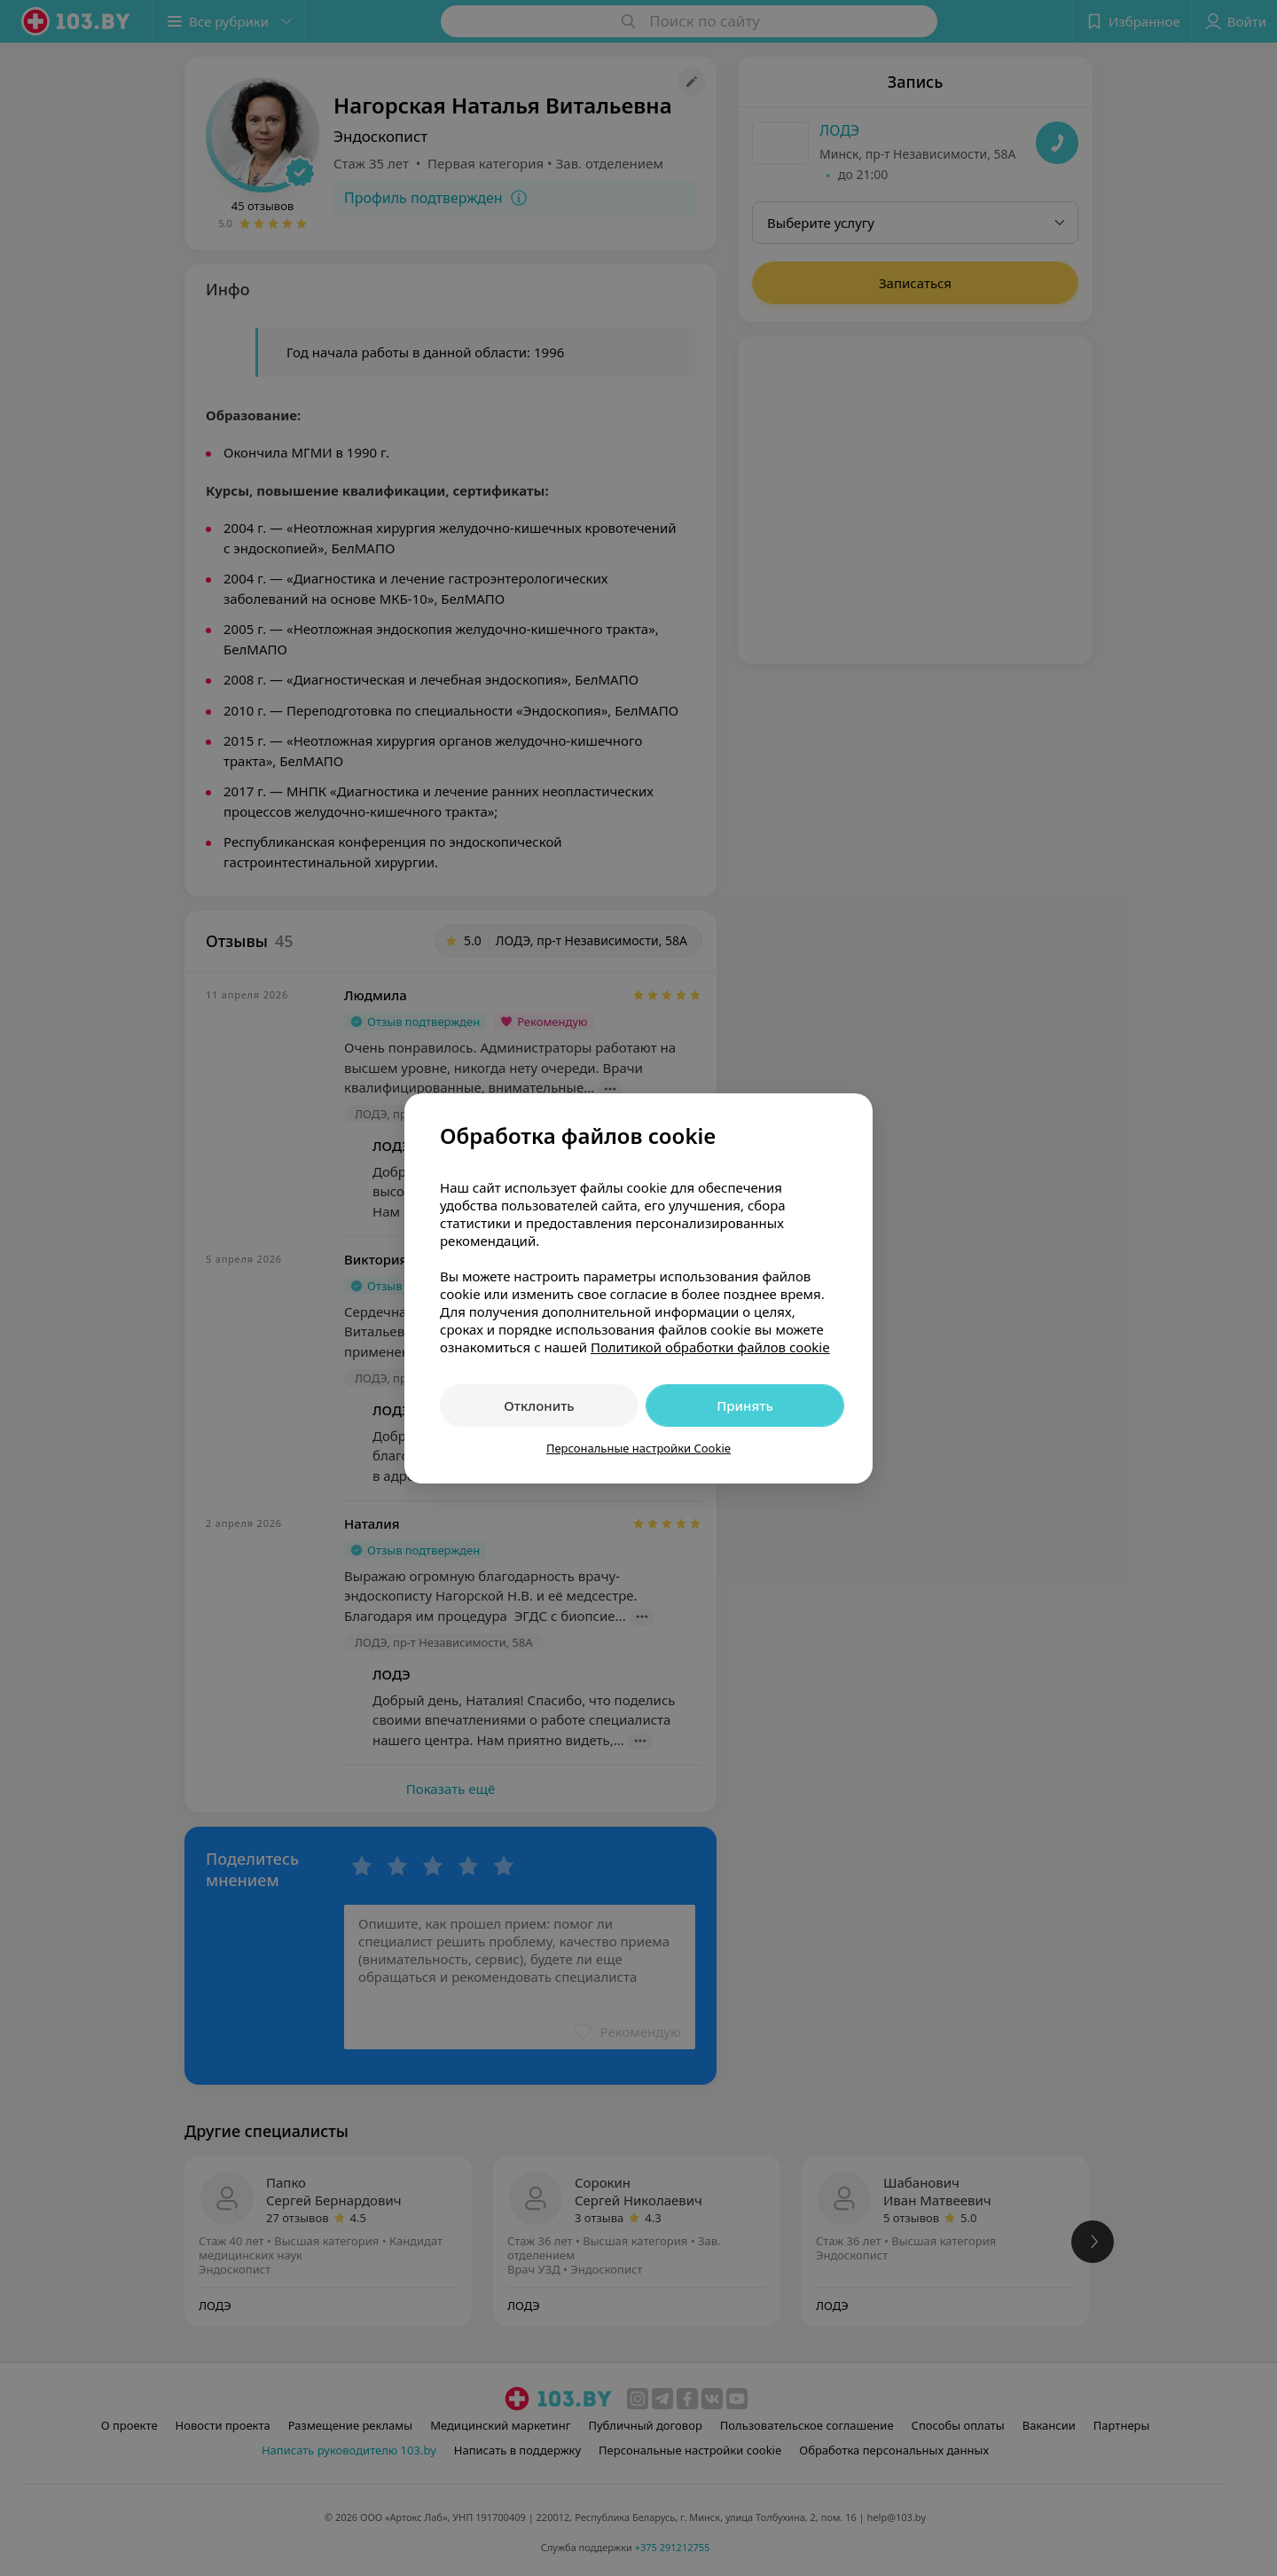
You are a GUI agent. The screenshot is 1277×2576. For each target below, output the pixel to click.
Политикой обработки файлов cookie (710, 1347)
